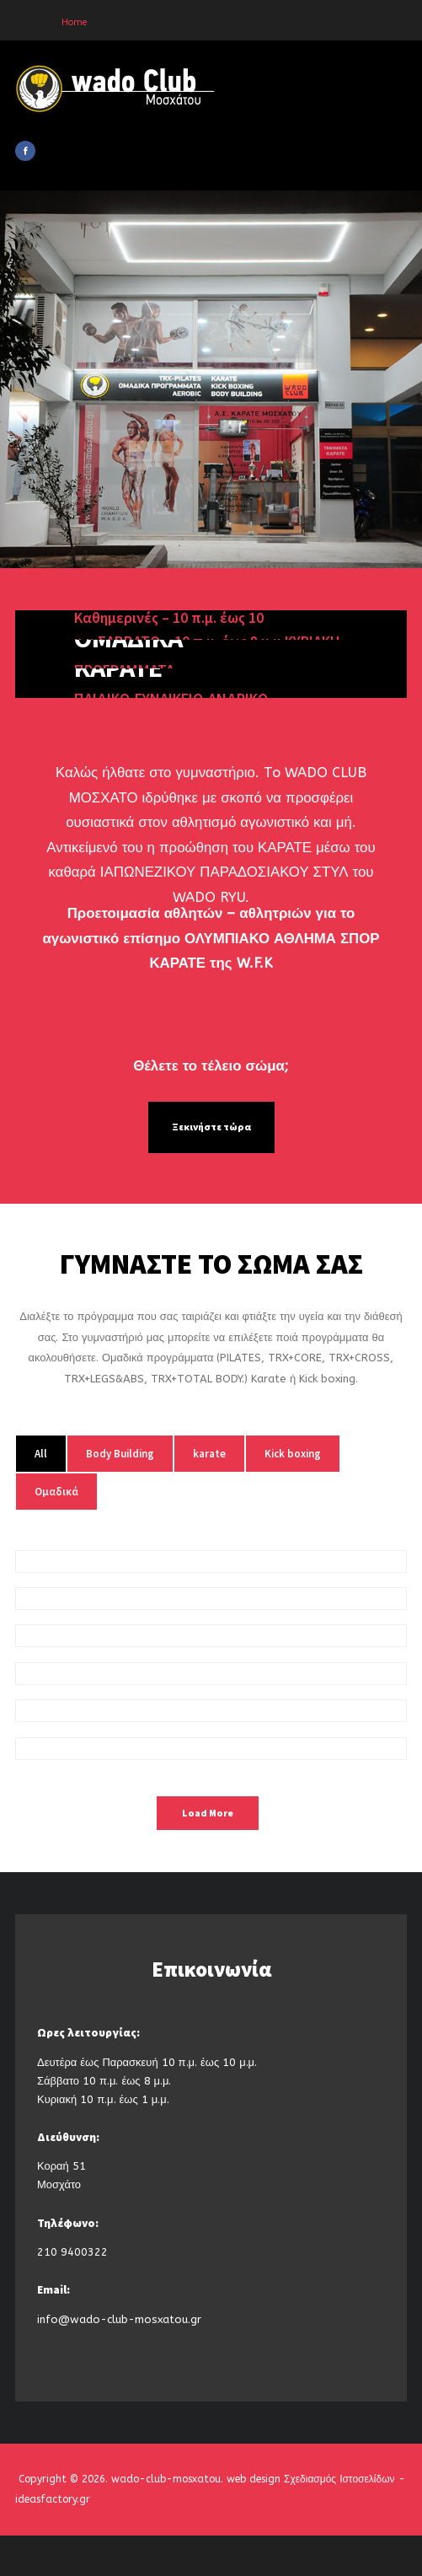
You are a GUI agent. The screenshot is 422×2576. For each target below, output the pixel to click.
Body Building (120, 1453)
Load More (207, 1813)
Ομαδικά (56, 1491)
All (41, 1453)
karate (209, 1453)
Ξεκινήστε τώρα (211, 1126)
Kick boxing (292, 1453)
